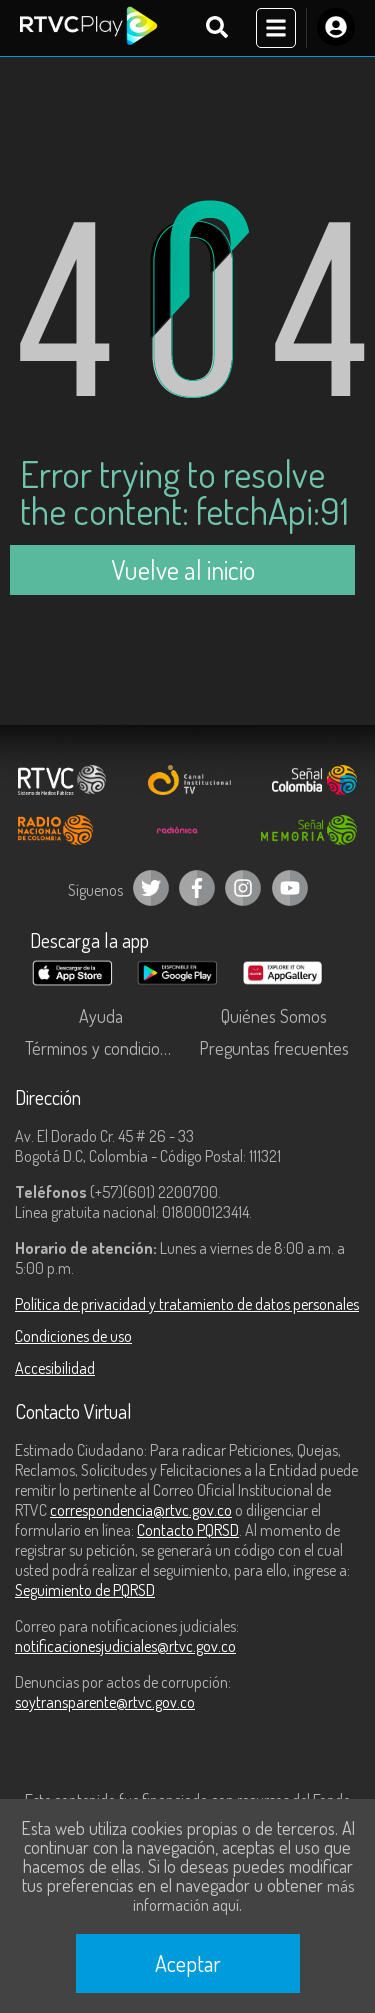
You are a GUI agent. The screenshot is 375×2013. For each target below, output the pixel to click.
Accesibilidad (55, 1368)
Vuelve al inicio (183, 569)
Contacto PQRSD (188, 1530)
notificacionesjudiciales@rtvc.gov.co (125, 1646)
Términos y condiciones (105, 1048)
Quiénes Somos (274, 1016)
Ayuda (101, 1016)
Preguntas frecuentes (274, 1048)
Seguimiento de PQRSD (85, 1590)
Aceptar (188, 1963)
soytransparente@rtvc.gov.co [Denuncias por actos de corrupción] (105, 1702)
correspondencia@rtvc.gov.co (141, 1510)
